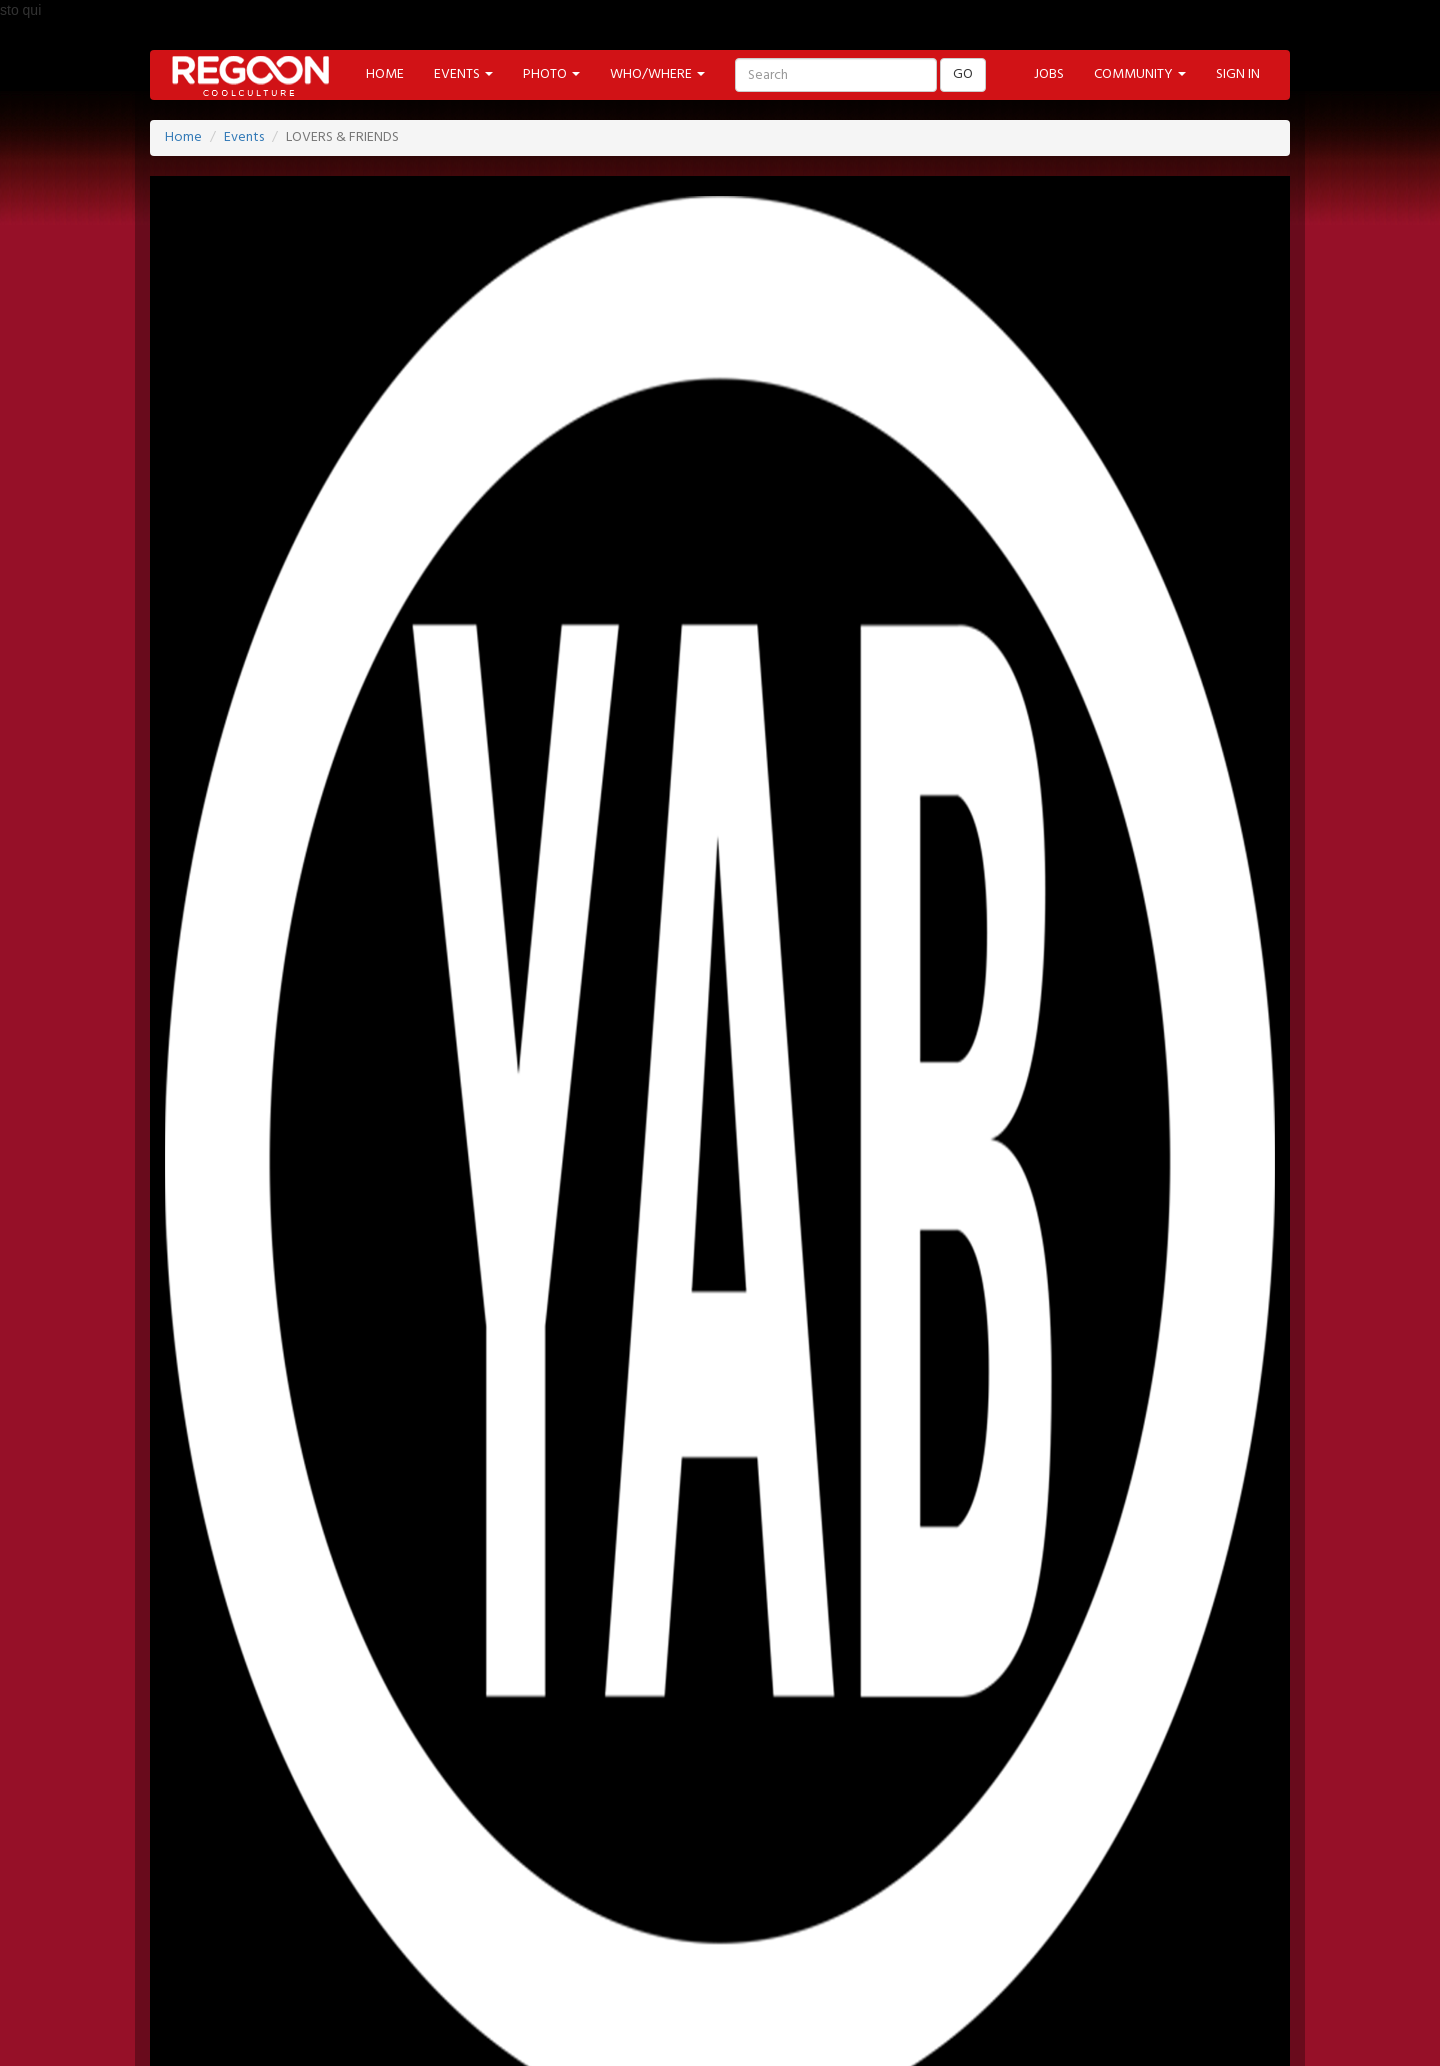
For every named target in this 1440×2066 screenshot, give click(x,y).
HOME (385, 74)
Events (244, 137)
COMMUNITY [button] (1140, 74)
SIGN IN (1238, 74)
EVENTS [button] (463, 74)
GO (963, 74)
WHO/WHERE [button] (657, 74)
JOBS (1049, 74)
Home (183, 137)
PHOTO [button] (551, 74)
